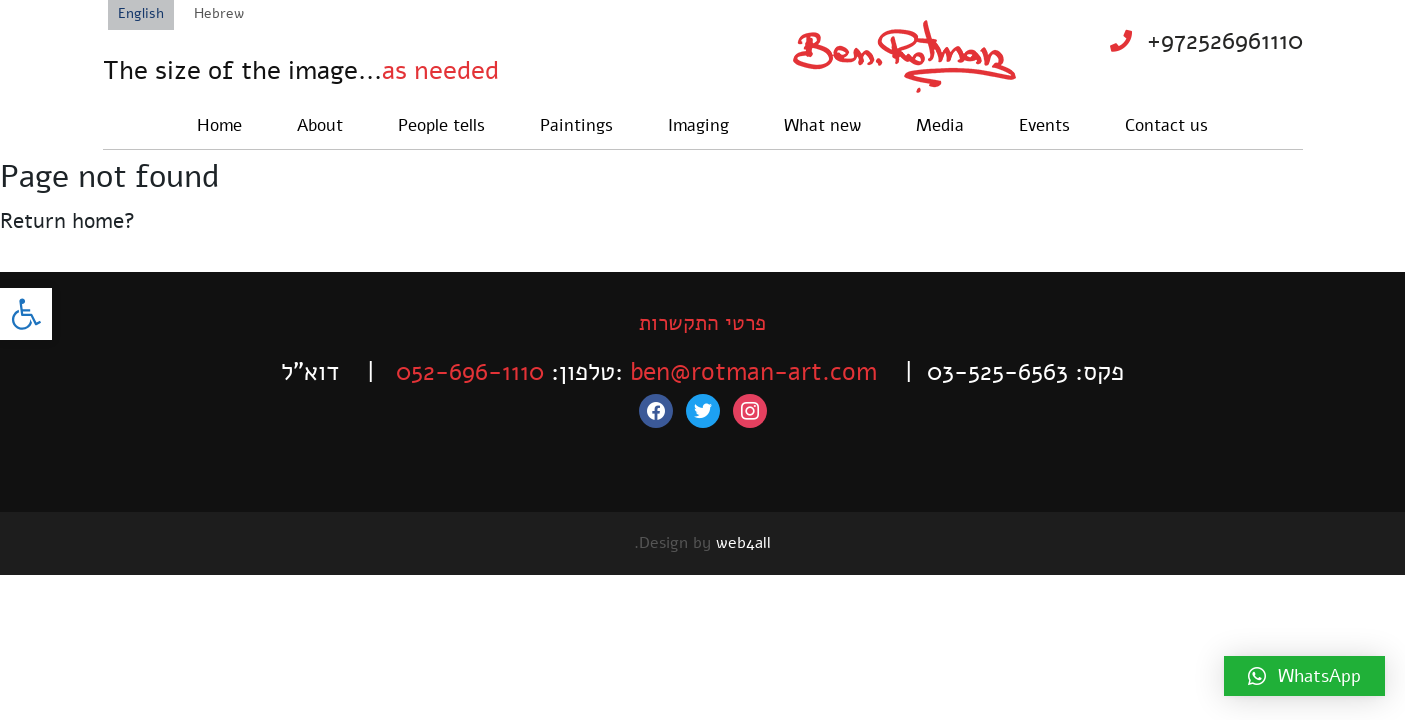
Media (940, 125)
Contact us (1166, 125)
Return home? (67, 221)
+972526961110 (1225, 41)
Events (1044, 125)
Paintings (576, 125)
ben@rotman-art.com (753, 372)
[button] (26, 314)
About (320, 125)
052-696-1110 (470, 372)
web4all (743, 543)
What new (822, 125)
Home (219, 125)
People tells (441, 125)
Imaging (698, 125)
